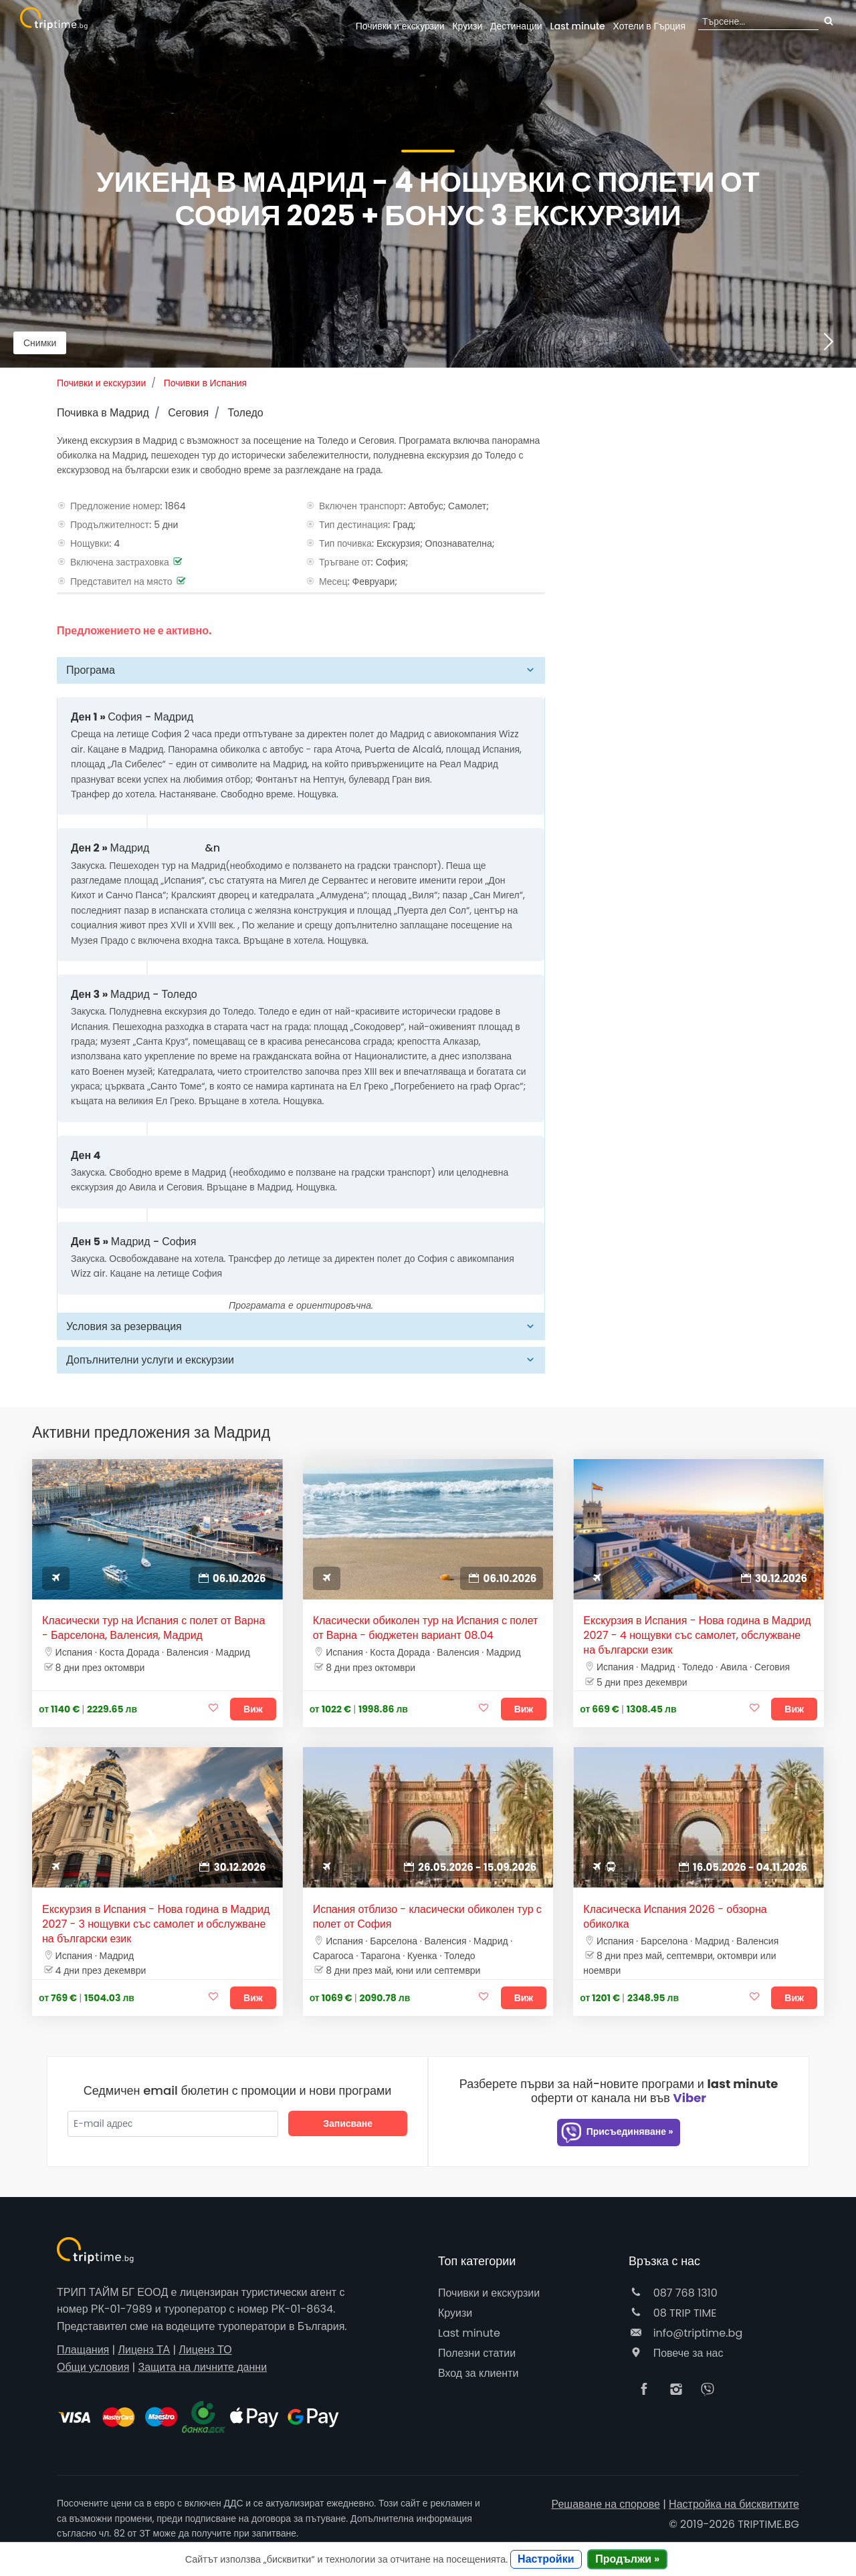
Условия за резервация (124, 1326)
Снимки (39, 343)
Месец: (334, 581)
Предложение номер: (116, 506)
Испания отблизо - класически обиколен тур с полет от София (427, 1917)
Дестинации (516, 26)
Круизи (467, 26)
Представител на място (121, 581)
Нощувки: (90, 543)
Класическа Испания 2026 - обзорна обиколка (674, 1917)
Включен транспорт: (362, 506)
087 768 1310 (673, 2293)
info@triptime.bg (685, 2333)
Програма (90, 670)
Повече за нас (676, 2353)
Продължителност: (110, 524)
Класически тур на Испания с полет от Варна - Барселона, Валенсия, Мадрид (153, 1628)
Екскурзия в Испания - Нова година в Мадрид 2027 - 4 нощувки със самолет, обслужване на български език (697, 1636)
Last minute (577, 26)
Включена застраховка (119, 562)
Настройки (546, 2559)
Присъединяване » (617, 2132)
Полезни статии (477, 2353)
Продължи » (627, 2559)
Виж (253, 1709)
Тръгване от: (346, 562)
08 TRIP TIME (673, 2313)
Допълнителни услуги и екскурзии (150, 1360)
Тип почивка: (346, 543)
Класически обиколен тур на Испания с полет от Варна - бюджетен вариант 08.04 (425, 1628)
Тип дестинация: (355, 524)
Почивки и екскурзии (400, 26)
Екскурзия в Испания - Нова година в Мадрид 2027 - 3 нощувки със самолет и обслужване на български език (156, 1924)
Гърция (649, 26)
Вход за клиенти (478, 2373)
